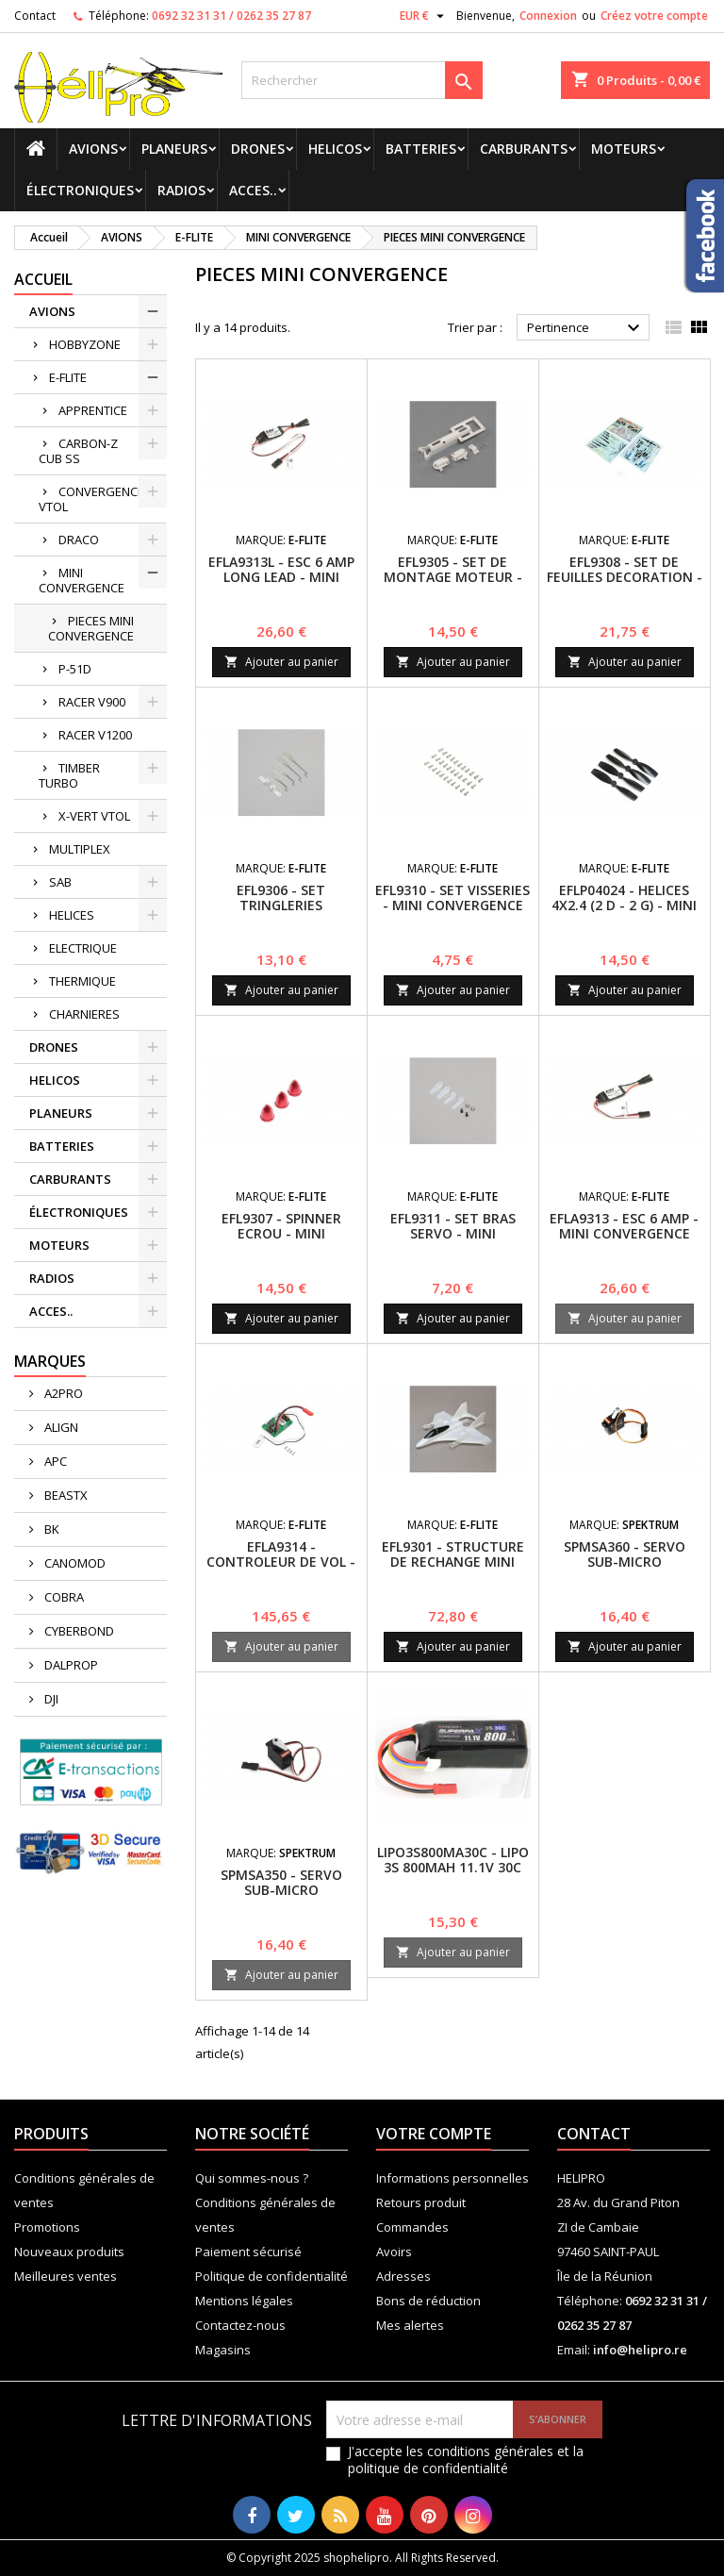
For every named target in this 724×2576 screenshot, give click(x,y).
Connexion (548, 16)
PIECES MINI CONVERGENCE (91, 628)
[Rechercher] (362, 80)
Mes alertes (410, 2325)
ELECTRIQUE (83, 947)
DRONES (258, 149)
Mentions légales (244, 2300)
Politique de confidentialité (271, 2276)
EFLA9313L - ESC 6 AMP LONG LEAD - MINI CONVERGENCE (281, 577)
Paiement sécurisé (248, 2251)
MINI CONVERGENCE (81, 580)
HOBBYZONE (85, 344)
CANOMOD (73, 1562)
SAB (60, 881)
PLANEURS (174, 149)
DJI (49, 1698)
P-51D (74, 668)
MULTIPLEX (79, 848)
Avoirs (394, 2251)
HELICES (71, 914)
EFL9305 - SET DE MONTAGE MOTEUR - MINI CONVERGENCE (453, 577)
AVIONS (93, 149)
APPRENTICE (92, 410)
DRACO (78, 539)
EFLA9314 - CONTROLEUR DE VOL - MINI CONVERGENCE (280, 1561)
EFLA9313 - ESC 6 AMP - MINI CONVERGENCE (624, 1225)
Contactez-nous (240, 2325)
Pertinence (586, 328)
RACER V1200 (95, 734)
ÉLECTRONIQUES (80, 190)
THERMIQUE (82, 980)
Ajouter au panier (281, 662)
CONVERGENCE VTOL (91, 499)
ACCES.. (253, 190)
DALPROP (69, 1664)
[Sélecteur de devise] (424, 16)
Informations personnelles (452, 2177)
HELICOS (335, 149)
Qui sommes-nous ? (251, 2177)
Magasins (223, 2349)
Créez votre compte (654, 16)
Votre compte (433, 2133)
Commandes (412, 2227)
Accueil (43, 279)
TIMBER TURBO (69, 775)
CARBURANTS (524, 149)
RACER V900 (91, 701)
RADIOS (181, 190)
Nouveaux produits (69, 2251)
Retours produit (421, 2202)
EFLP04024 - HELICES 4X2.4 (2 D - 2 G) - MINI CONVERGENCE (624, 905)
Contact (35, 16)
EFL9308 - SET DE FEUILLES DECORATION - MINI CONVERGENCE (624, 577)
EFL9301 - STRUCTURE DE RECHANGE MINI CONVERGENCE (453, 1561)
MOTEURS (623, 149)
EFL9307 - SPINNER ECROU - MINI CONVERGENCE (281, 1233)
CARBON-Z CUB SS (78, 451)
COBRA (62, 1596)
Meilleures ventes (65, 2276)
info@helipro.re (640, 2349)
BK (50, 1529)
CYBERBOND (77, 1630)
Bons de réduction (428, 2300)
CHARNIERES (84, 1013)
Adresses (403, 2276)
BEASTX (64, 1495)
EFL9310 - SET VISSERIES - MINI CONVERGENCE (452, 897)
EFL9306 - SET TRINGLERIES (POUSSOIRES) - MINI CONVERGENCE (281, 912)
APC (54, 1461)
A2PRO (62, 1393)
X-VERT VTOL (94, 815)
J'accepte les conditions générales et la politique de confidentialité (466, 2460)
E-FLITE (68, 377)
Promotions (47, 2227)
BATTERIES (421, 149)
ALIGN (59, 1427)
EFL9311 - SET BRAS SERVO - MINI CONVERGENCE (453, 1233)
